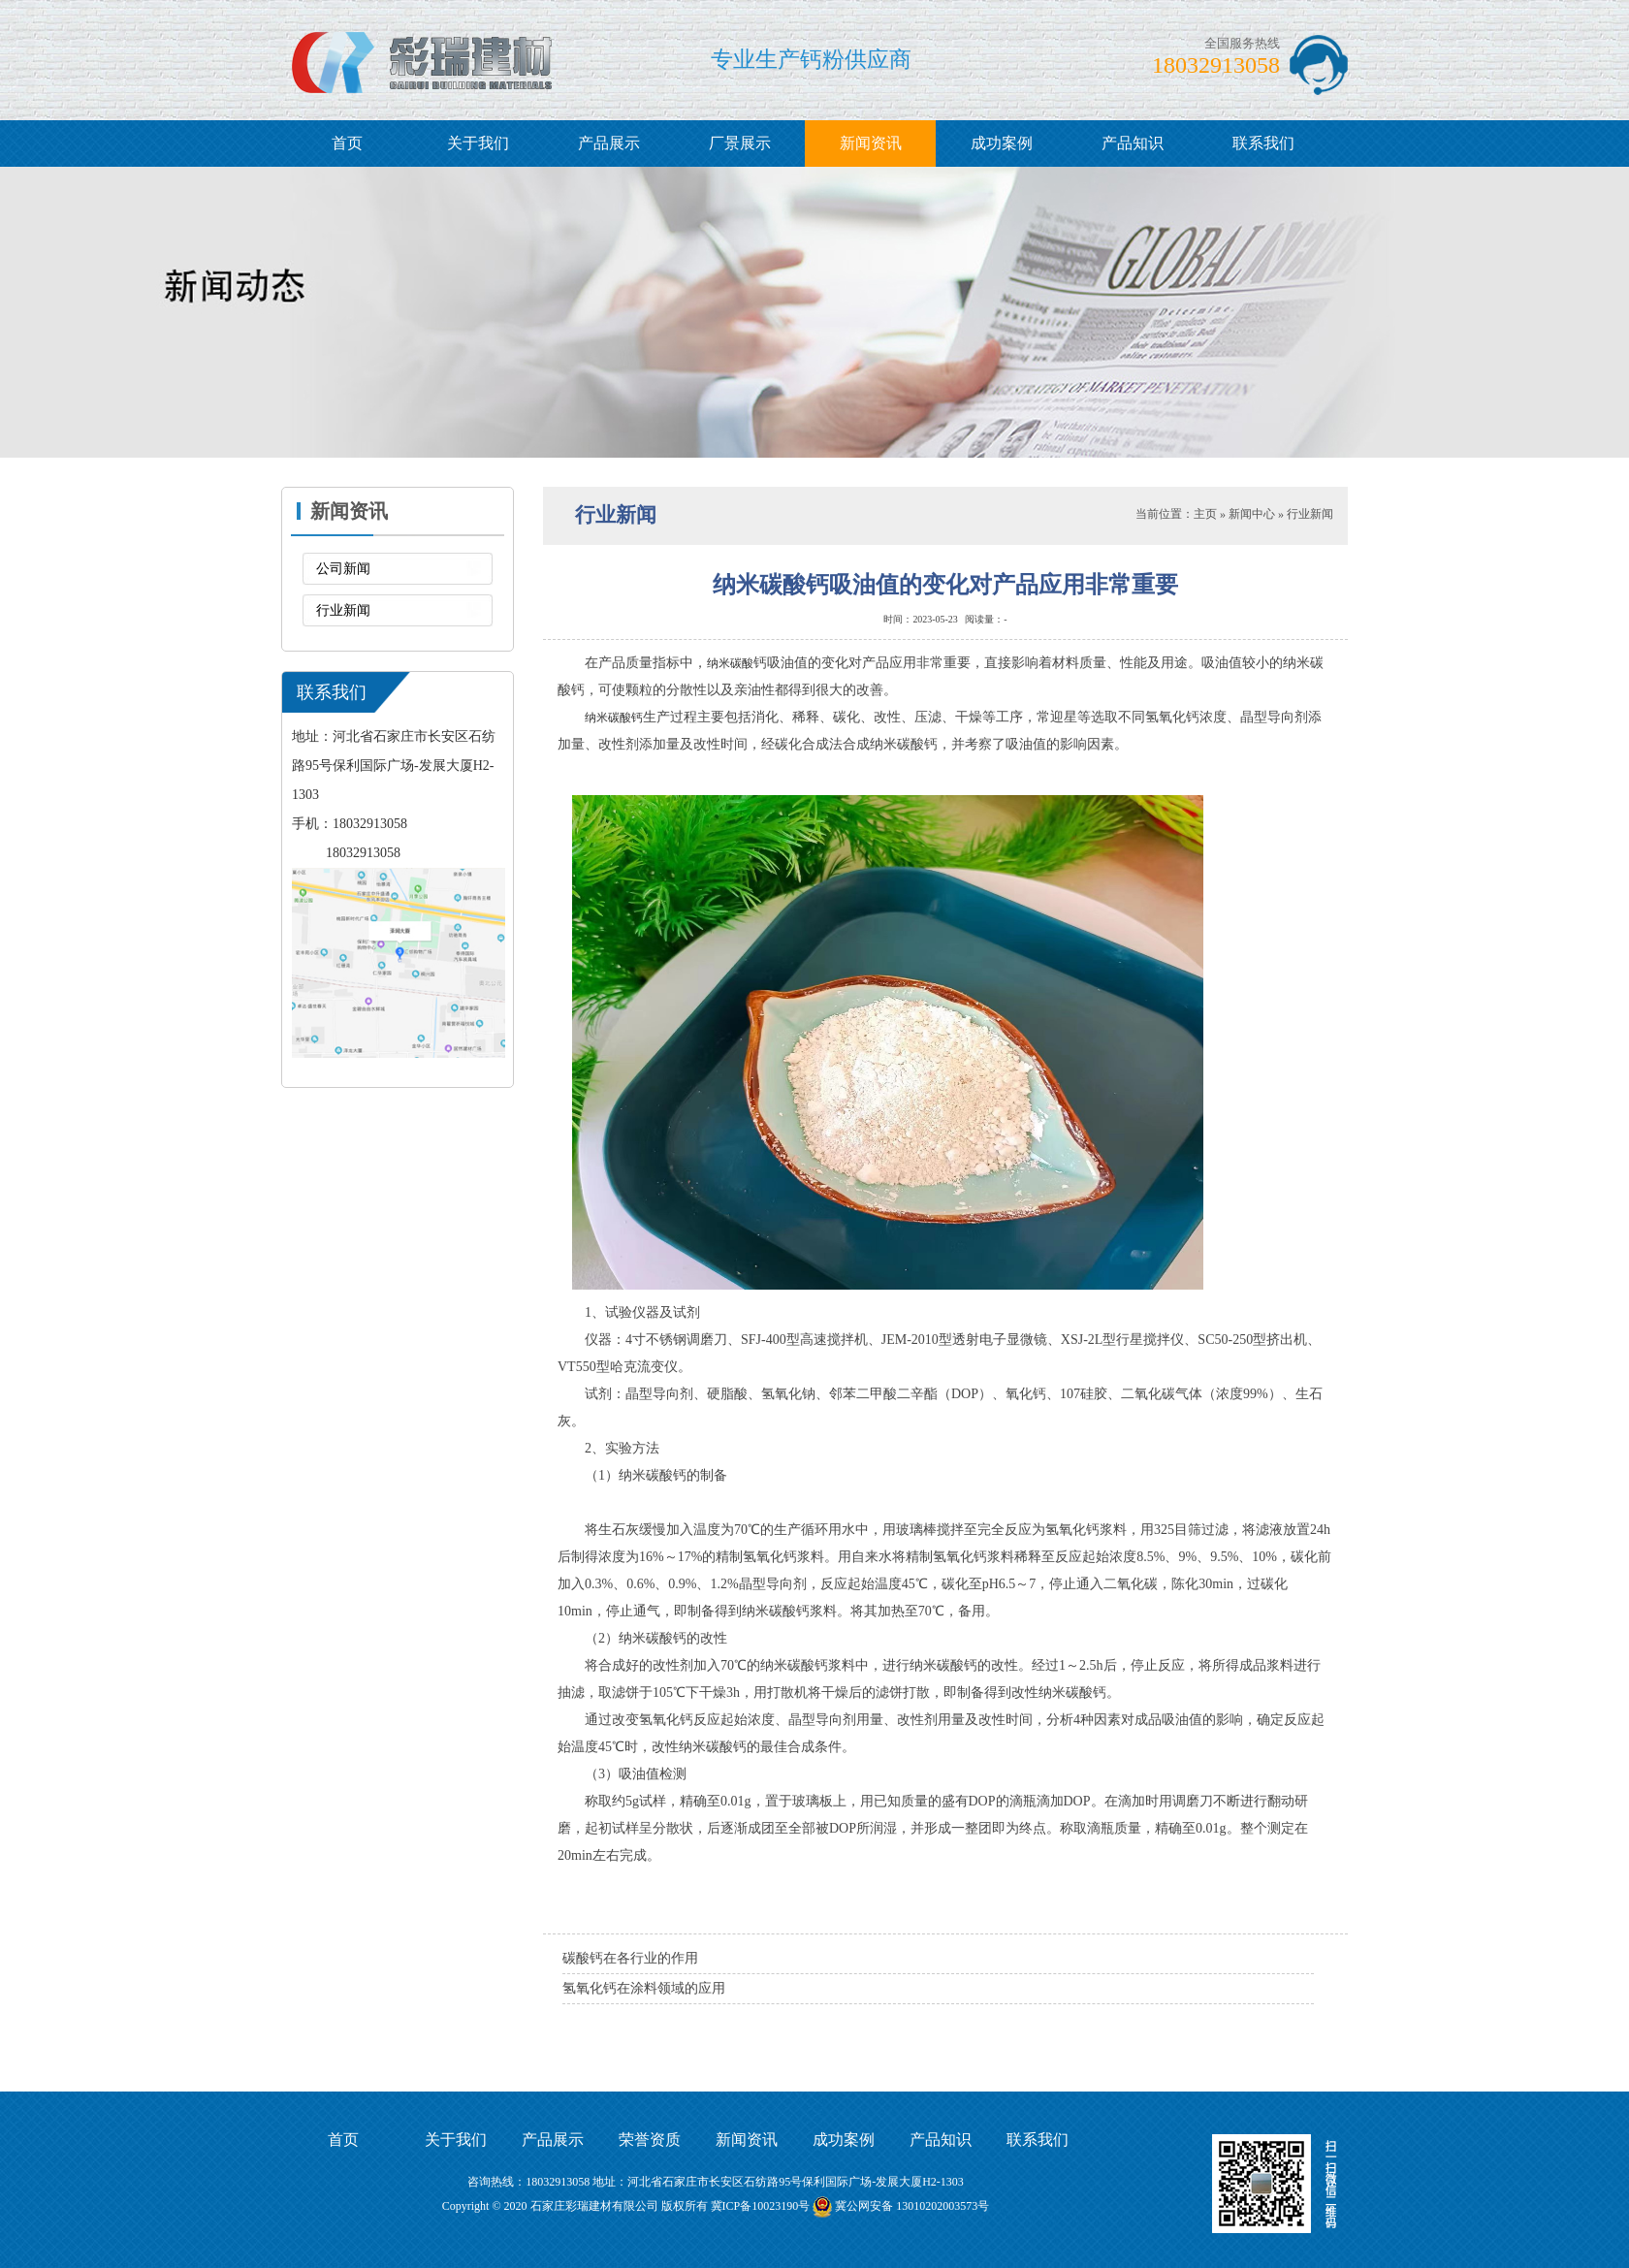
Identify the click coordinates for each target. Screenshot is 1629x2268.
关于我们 (478, 143)
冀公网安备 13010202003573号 (912, 2206)
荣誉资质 (650, 2139)
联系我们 (1263, 143)
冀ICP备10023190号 (761, 2206)
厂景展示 (740, 143)
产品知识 (1133, 143)
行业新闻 (343, 610)
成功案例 (1002, 143)
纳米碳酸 (730, 663)
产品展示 (609, 143)
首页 (347, 143)
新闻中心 (1252, 514)
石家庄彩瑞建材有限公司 (594, 2206)
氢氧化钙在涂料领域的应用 (643, 1988)
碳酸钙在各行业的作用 (630, 1958)
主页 (1205, 514)
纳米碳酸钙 (614, 717)
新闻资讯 (871, 143)
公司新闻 (343, 568)
